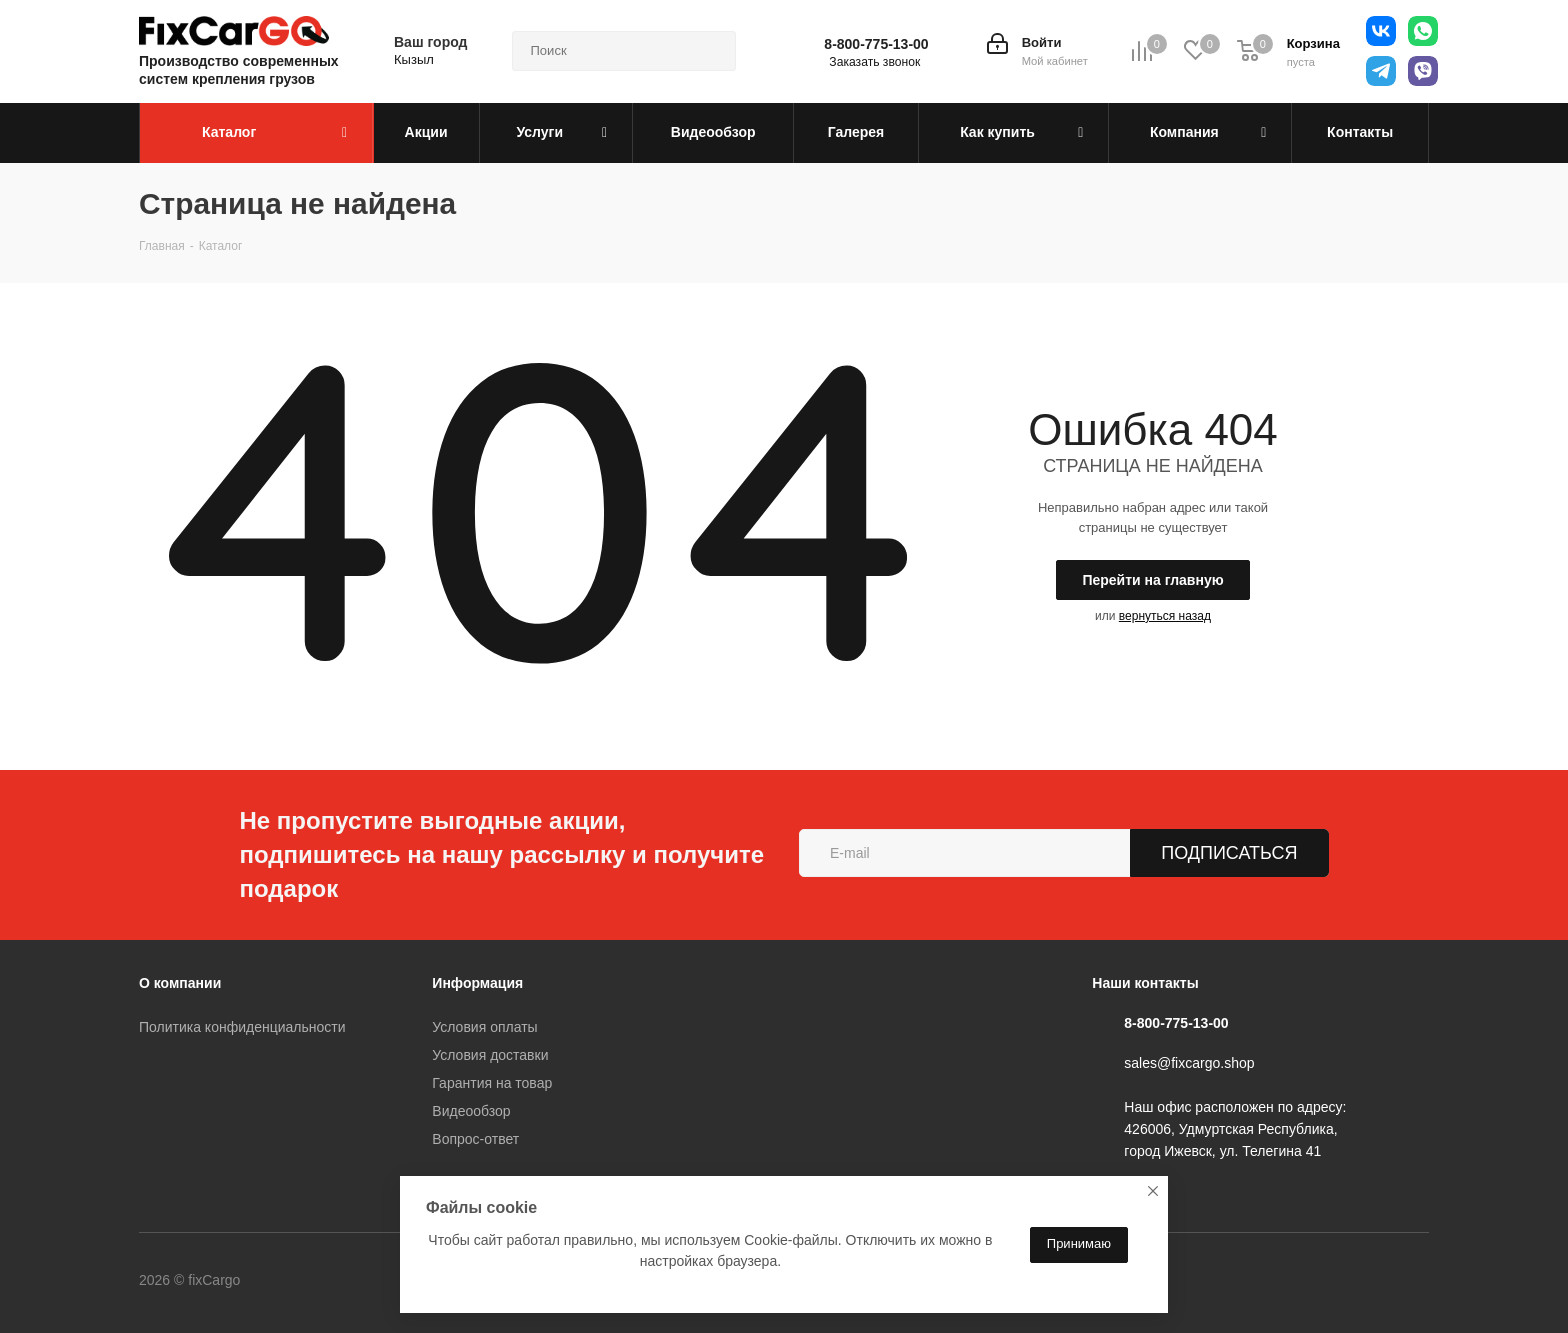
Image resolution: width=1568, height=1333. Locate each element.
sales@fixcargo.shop (1189, 1063)
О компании (180, 983)
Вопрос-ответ (475, 1139)
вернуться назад (1165, 616)
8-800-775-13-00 (876, 44)
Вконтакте (323, 1282)
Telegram (373, 1282)
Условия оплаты (484, 1027)
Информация (477, 983)
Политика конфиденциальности (242, 1027)
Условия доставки (490, 1055)
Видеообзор (471, 1111)
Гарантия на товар (492, 1083)
